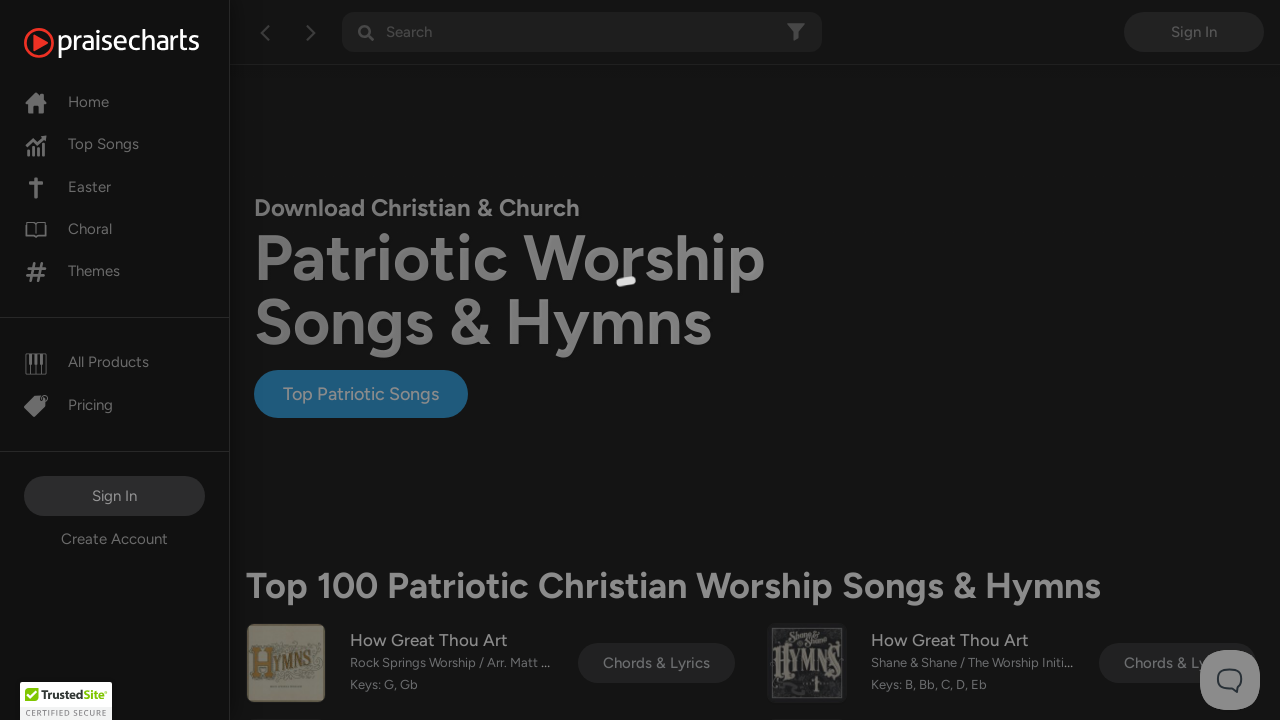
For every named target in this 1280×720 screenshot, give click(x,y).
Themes (72, 271)
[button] (66, 701)
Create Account (114, 539)
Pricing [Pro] (68, 405)
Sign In (114, 496)
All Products (86, 362)
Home (66, 102)
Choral (68, 229)
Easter (67, 187)
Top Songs (81, 144)
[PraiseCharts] (136, 43)
